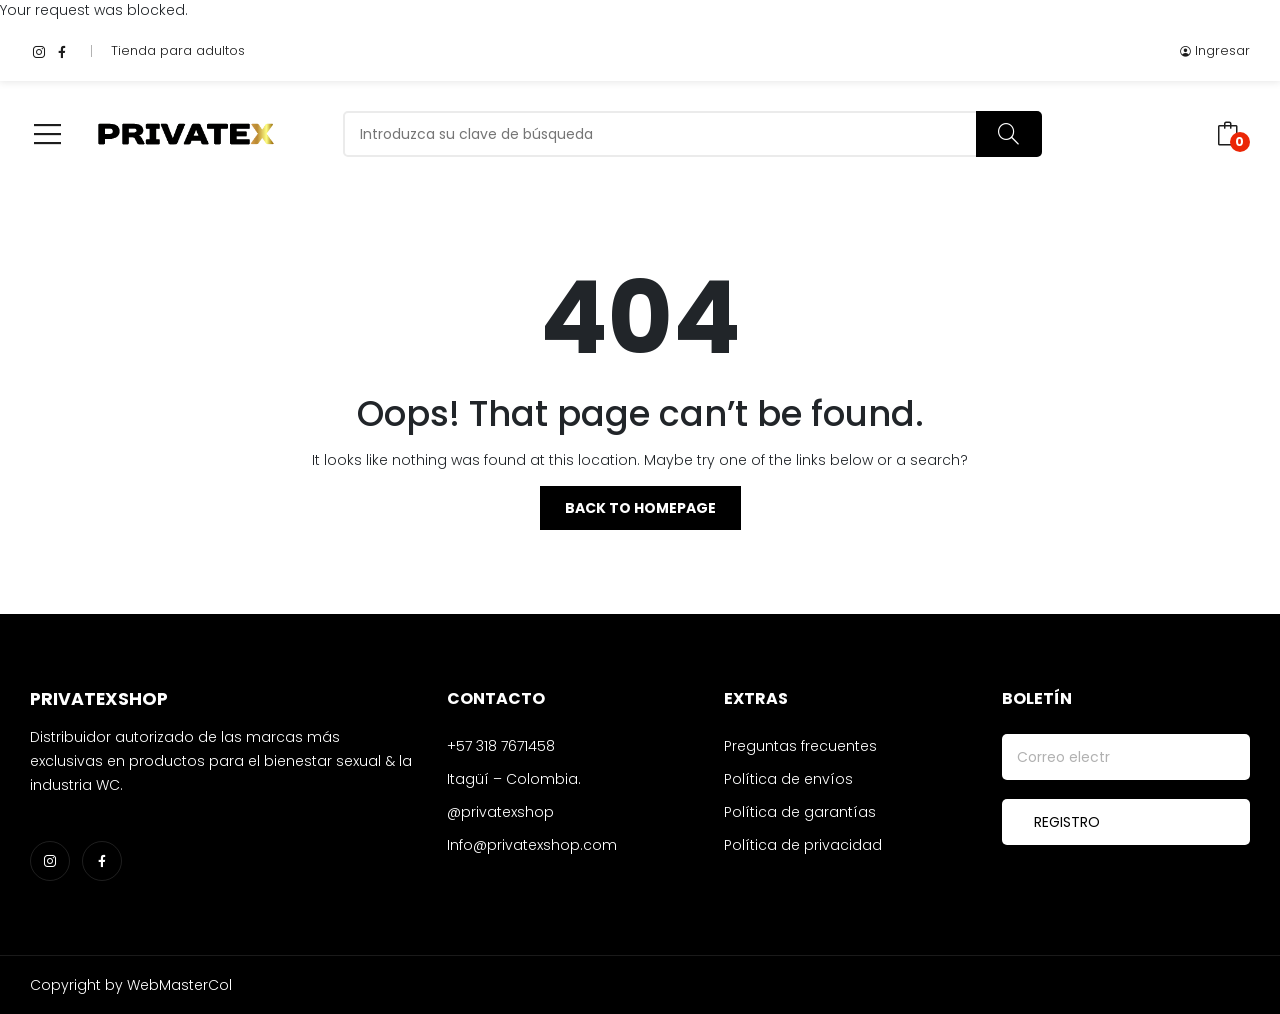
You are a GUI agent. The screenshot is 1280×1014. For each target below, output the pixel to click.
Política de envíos (788, 779)
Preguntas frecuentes (800, 746)
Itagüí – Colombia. (514, 779)
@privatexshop (500, 812)
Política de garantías (800, 812)
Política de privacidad (803, 845)
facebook (62, 51)
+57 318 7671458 (501, 746)
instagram (39, 51)
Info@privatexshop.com (532, 845)
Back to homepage (640, 508)
